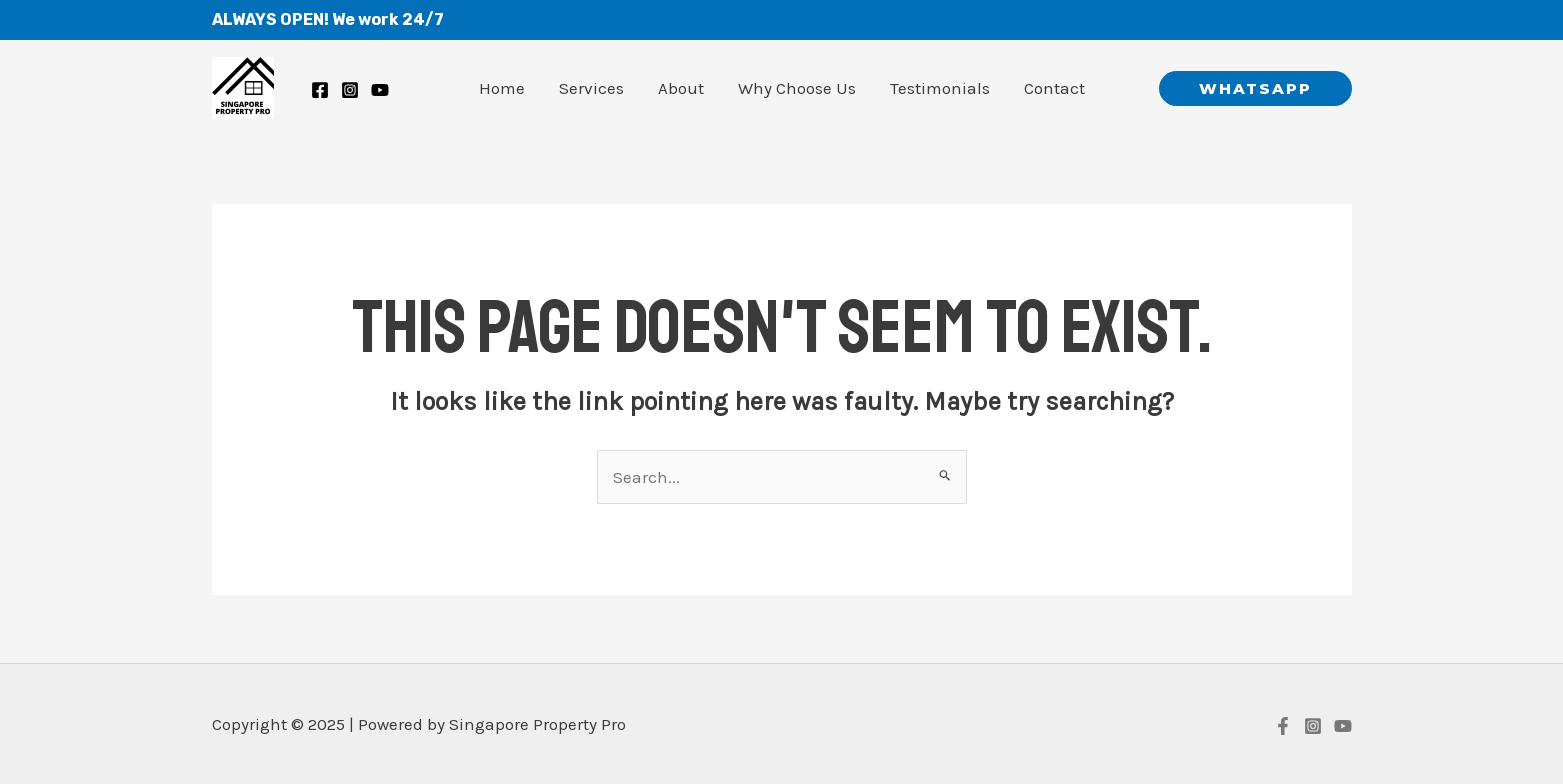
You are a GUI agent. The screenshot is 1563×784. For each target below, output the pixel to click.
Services (591, 88)
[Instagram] (350, 90)
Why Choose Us (797, 88)
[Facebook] (320, 90)
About (681, 88)
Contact (1054, 88)
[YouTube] (1343, 726)
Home (502, 88)
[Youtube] (380, 90)
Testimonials (940, 88)
